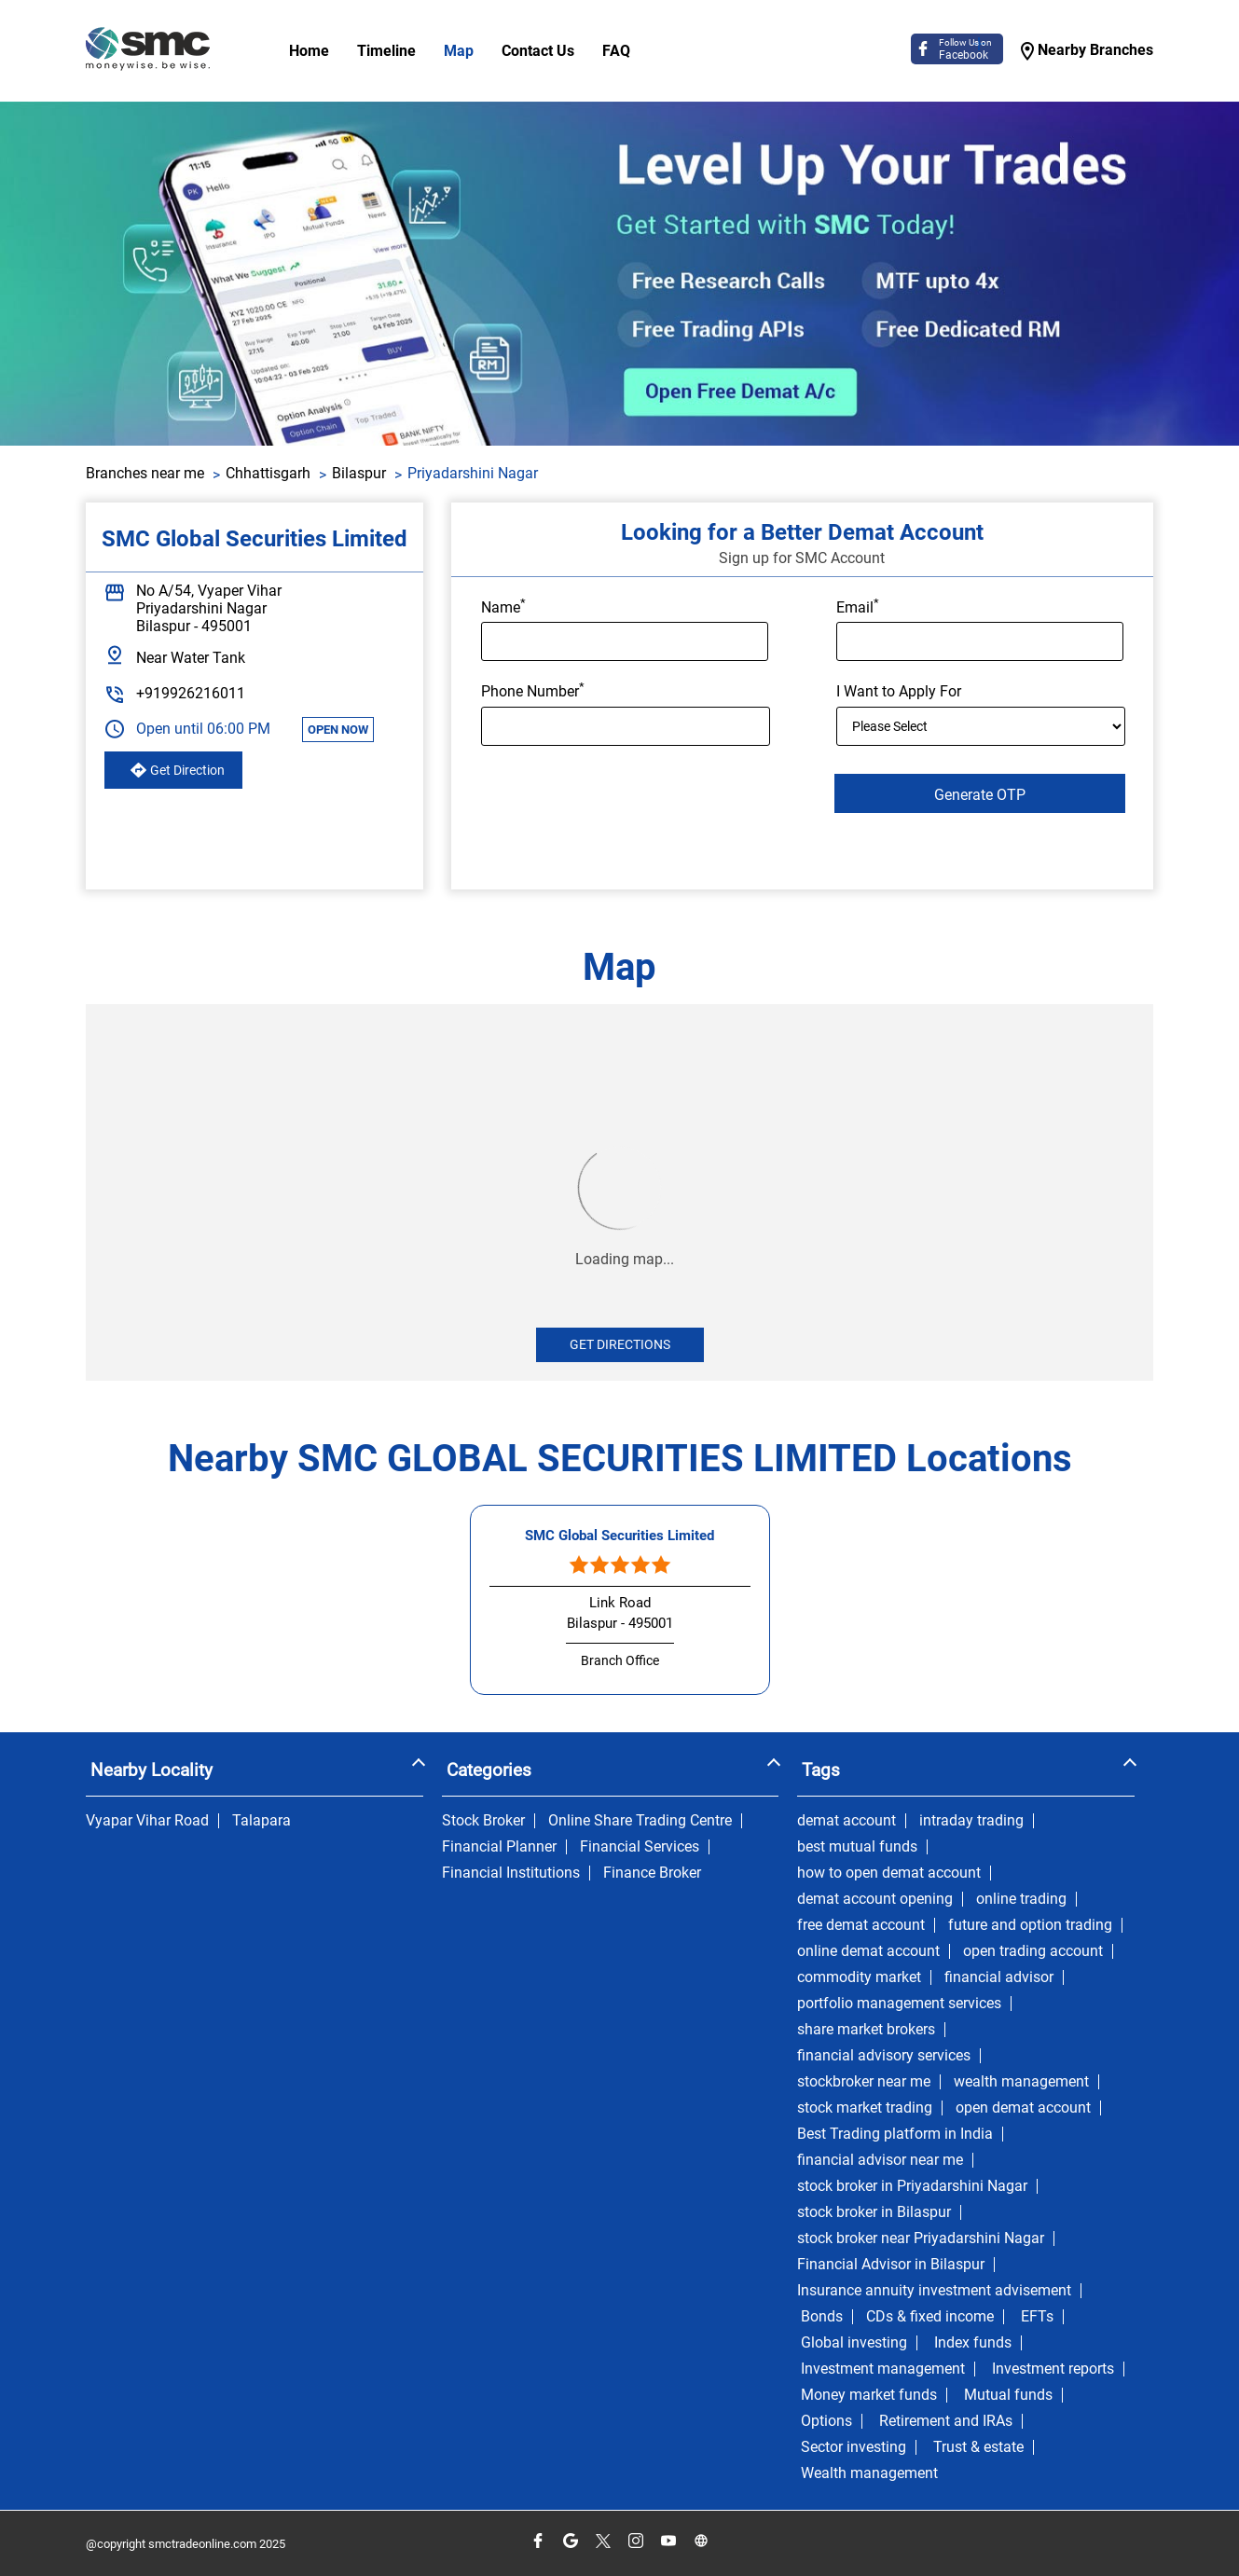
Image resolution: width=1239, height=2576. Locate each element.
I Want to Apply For (898, 692)
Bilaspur (359, 473)
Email (857, 606)
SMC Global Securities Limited (619, 1535)
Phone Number (533, 690)
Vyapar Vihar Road (147, 1820)
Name (503, 606)
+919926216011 (190, 693)
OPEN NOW (338, 730)
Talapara (261, 1820)
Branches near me (145, 473)
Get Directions (620, 1344)
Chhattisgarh (268, 473)
